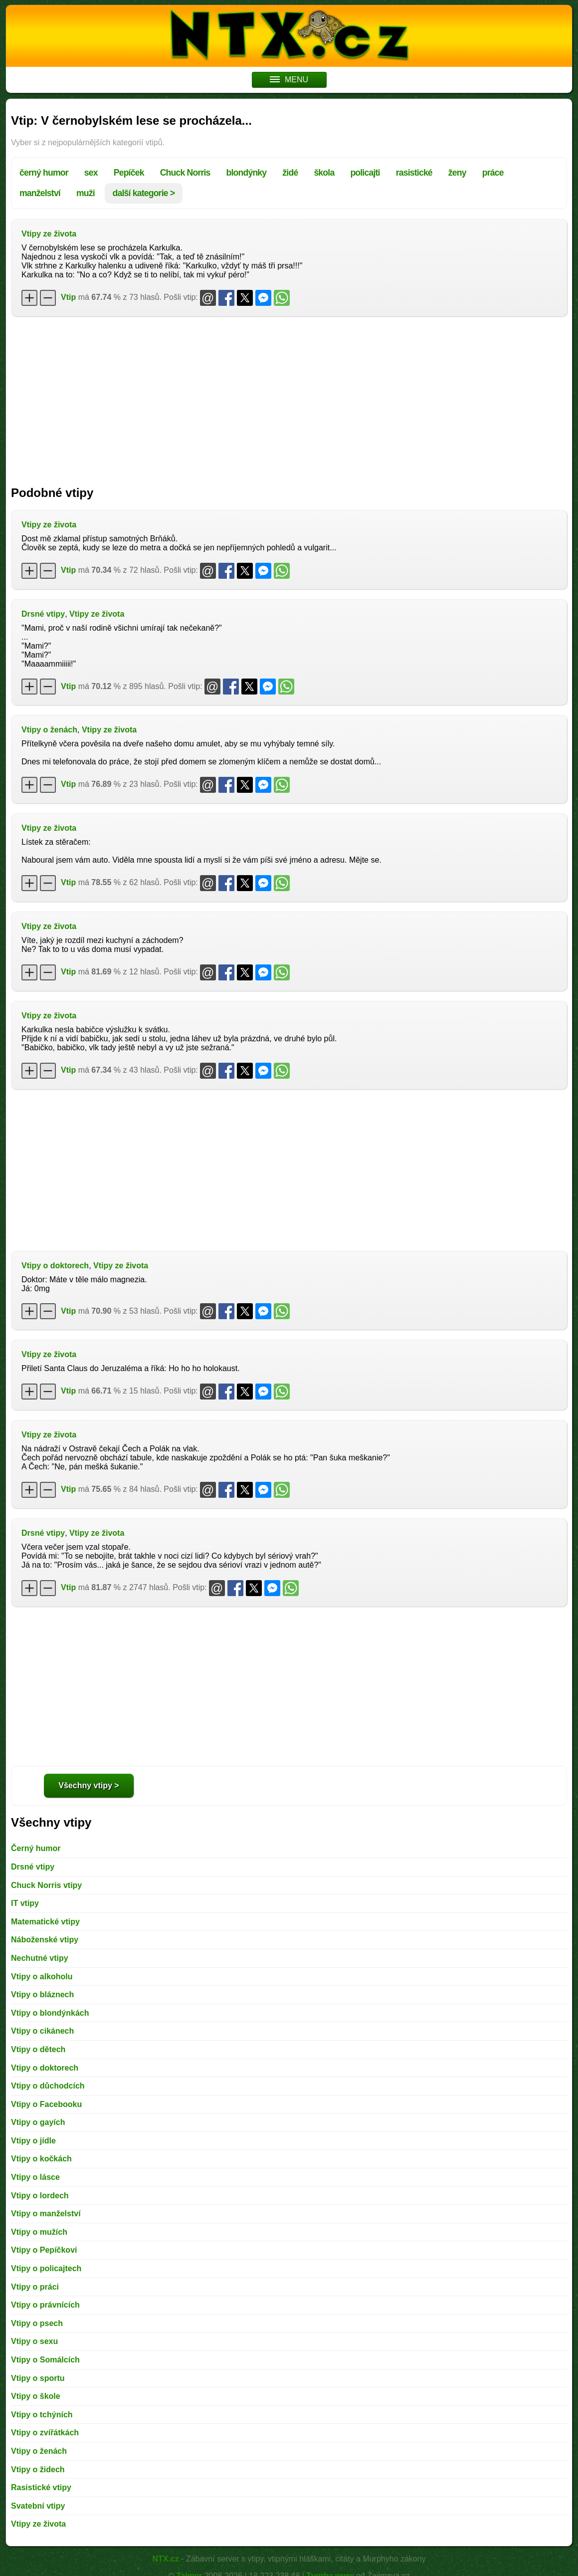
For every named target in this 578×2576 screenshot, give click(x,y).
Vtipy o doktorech (55, 1265)
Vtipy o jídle (33, 2140)
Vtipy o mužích (39, 2232)
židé (290, 173)
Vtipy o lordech (40, 2195)
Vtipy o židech (38, 2469)
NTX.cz (165, 2559)
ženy (457, 173)
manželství (39, 193)
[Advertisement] (289, 396)
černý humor (43, 173)
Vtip (68, 297)
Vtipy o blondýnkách (50, 2013)
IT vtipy (25, 1903)
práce (493, 173)
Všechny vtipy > (88, 1785)
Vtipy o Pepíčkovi (44, 2250)
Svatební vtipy (38, 2506)
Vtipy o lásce (35, 2177)
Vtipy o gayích (38, 2122)
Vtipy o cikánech (42, 2031)
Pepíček (129, 173)
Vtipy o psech (37, 2323)
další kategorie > (144, 193)
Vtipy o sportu (38, 2378)
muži (85, 193)
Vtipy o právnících (45, 2305)
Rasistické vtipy (41, 2487)
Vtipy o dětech (38, 2049)
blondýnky (246, 173)
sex (91, 173)
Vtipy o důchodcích (48, 2086)
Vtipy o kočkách (41, 2158)
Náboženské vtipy (44, 1939)
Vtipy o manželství (46, 2213)
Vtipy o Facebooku (46, 2104)
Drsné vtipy (43, 614)
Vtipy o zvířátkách (45, 2432)
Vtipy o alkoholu (42, 1976)
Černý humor (36, 1848)
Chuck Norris (185, 173)
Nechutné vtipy (39, 1958)
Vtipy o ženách (49, 729)
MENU (289, 79)
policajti (365, 173)
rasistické (414, 173)
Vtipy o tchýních (42, 2414)
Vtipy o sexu (34, 2341)
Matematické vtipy (45, 1921)
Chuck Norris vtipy (46, 1885)
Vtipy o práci (35, 2287)
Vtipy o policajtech (46, 2268)
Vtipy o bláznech (42, 1994)
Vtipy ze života (48, 234)
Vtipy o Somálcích (45, 2359)
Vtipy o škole (35, 2396)
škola (324, 173)
